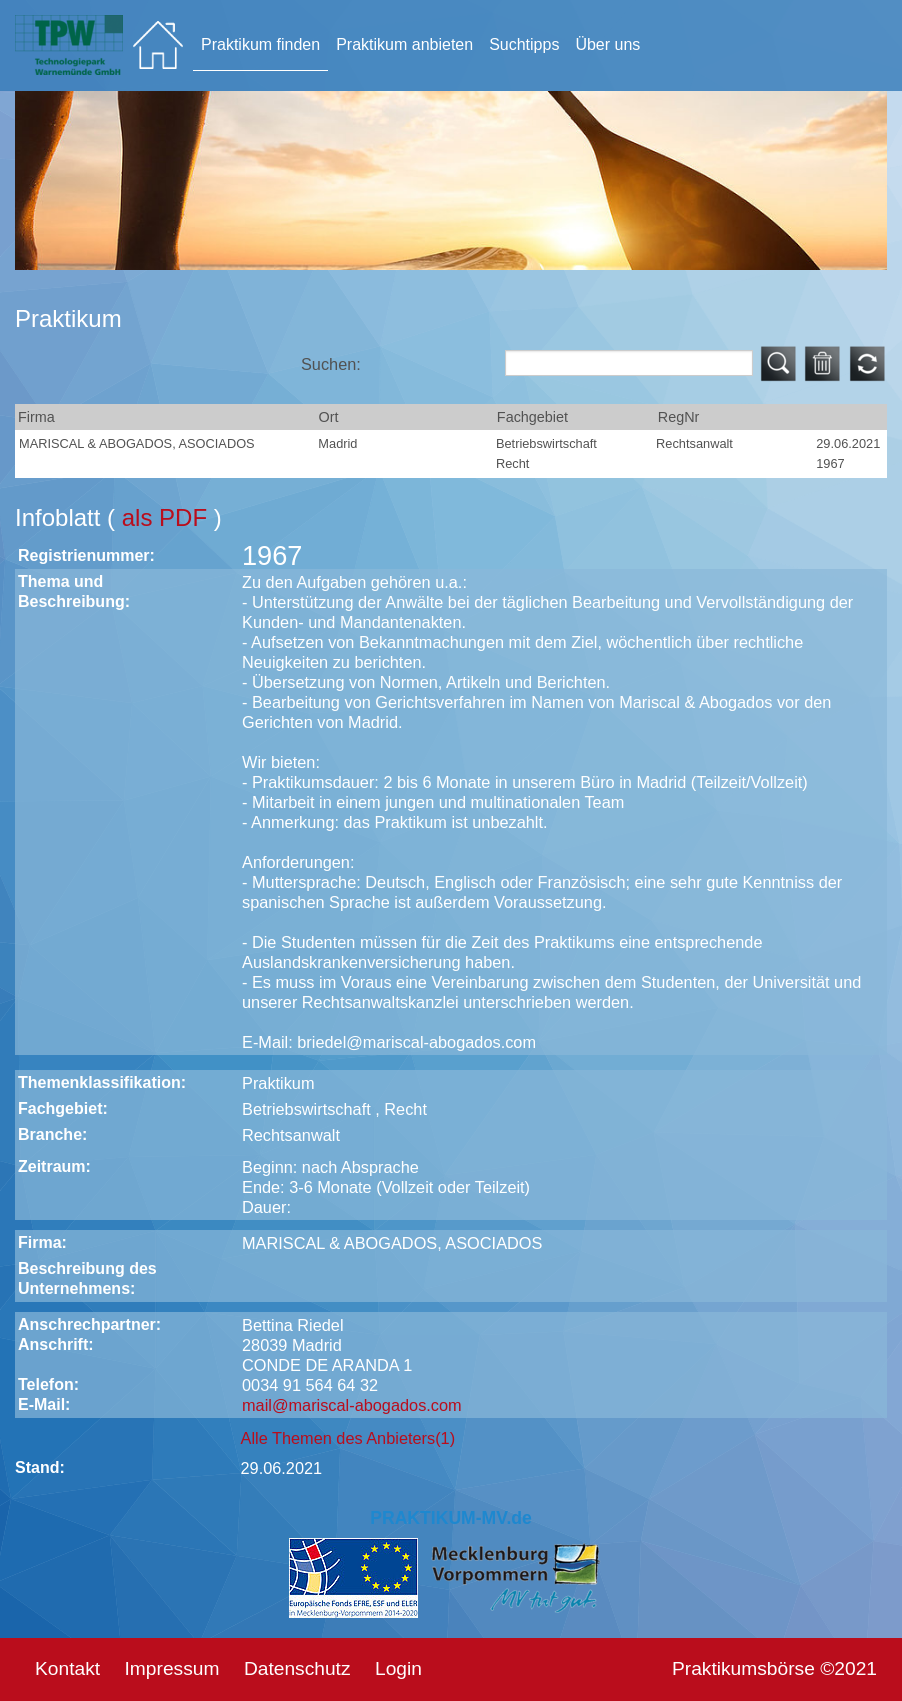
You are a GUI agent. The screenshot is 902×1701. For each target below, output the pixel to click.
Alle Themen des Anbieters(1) (348, 1438)
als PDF (168, 517)
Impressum (172, 1668)
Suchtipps (524, 44)
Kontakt (67, 1668)
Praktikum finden (260, 44)
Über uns (607, 44)
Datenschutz (297, 1668)
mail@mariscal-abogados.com (352, 1405)
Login (398, 1668)
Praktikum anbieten (404, 44)
